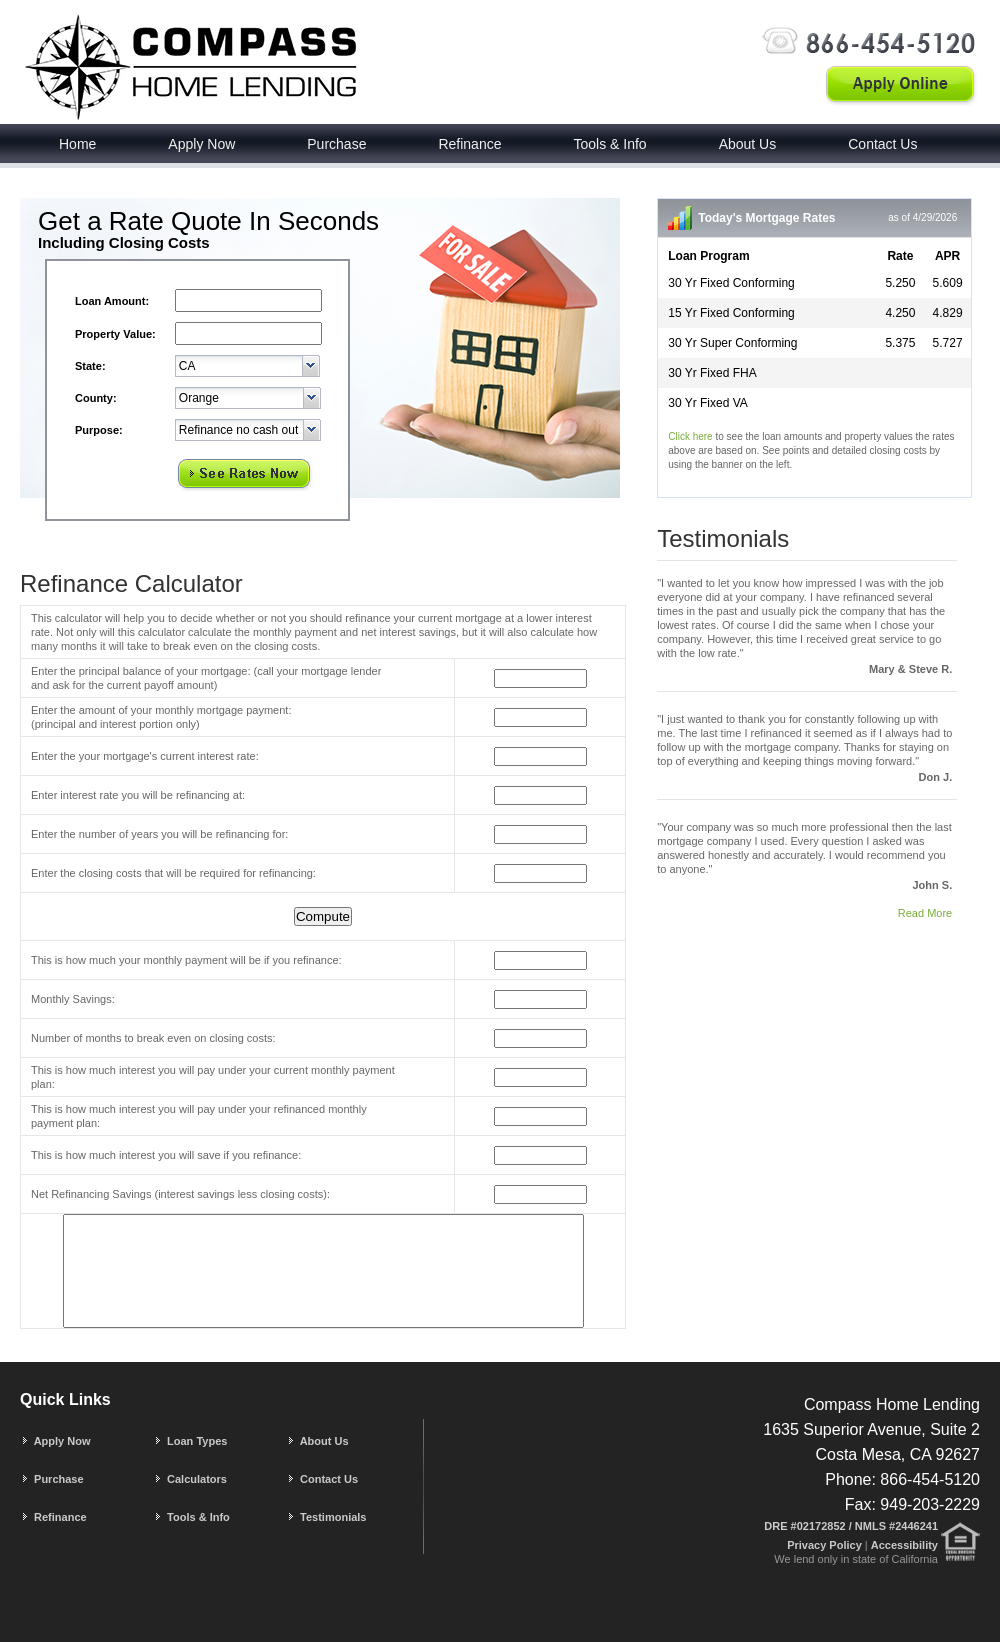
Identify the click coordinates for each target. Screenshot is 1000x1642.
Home (77, 144)
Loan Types (190, 1441)
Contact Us (882, 144)
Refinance (469, 144)
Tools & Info (609, 144)
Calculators (190, 1479)
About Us (748, 144)
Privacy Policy (826, 1545)
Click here (690, 436)
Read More (925, 913)
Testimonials (326, 1517)
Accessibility (904, 1545)
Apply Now (201, 144)
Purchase (336, 144)
